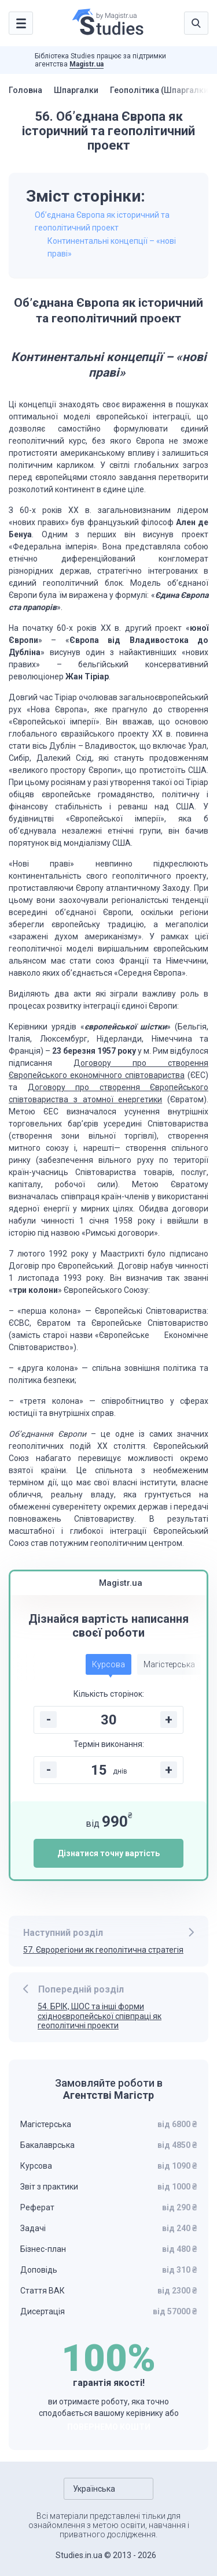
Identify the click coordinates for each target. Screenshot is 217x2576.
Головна (25, 90)
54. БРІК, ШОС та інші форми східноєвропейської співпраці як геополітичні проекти (99, 2016)
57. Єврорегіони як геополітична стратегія (103, 1949)
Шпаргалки (76, 90)
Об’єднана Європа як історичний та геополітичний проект (102, 221)
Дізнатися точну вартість (108, 1853)
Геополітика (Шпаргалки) (160, 90)
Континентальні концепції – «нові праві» (111, 247)
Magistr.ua (86, 64)
